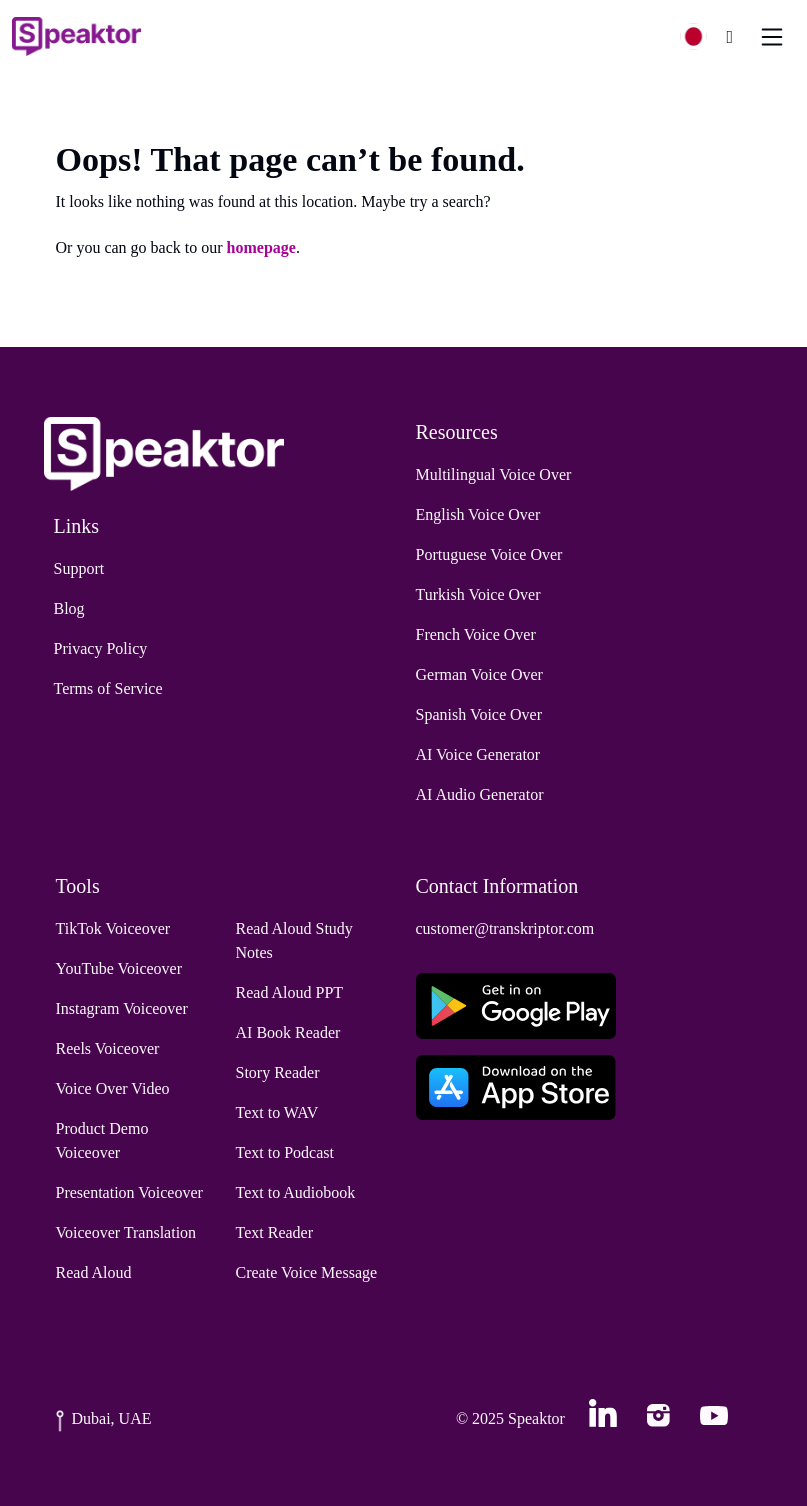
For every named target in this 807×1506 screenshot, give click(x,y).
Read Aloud (94, 1272)
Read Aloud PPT (290, 992)
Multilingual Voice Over (494, 474)
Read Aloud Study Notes (294, 940)
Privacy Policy (101, 648)
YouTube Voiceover (119, 968)
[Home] (76, 37)
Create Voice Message (307, 1272)
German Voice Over (479, 674)
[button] (701, 36)
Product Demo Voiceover (102, 1140)
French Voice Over (476, 634)
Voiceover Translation (126, 1232)
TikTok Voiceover (113, 928)
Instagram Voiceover (122, 1008)
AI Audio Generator (480, 794)
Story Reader (278, 1072)
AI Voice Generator (478, 754)
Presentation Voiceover (129, 1192)
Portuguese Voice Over (489, 554)
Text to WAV (277, 1112)
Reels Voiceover (108, 1048)
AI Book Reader (288, 1032)
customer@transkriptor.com (505, 928)
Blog (69, 608)
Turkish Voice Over (478, 594)
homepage (261, 247)
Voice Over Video (113, 1088)
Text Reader (275, 1232)
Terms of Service (108, 688)
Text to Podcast (285, 1152)
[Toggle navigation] (772, 37)
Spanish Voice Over (479, 714)
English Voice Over (478, 514)
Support (79, 568)
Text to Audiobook (296, 1192)
